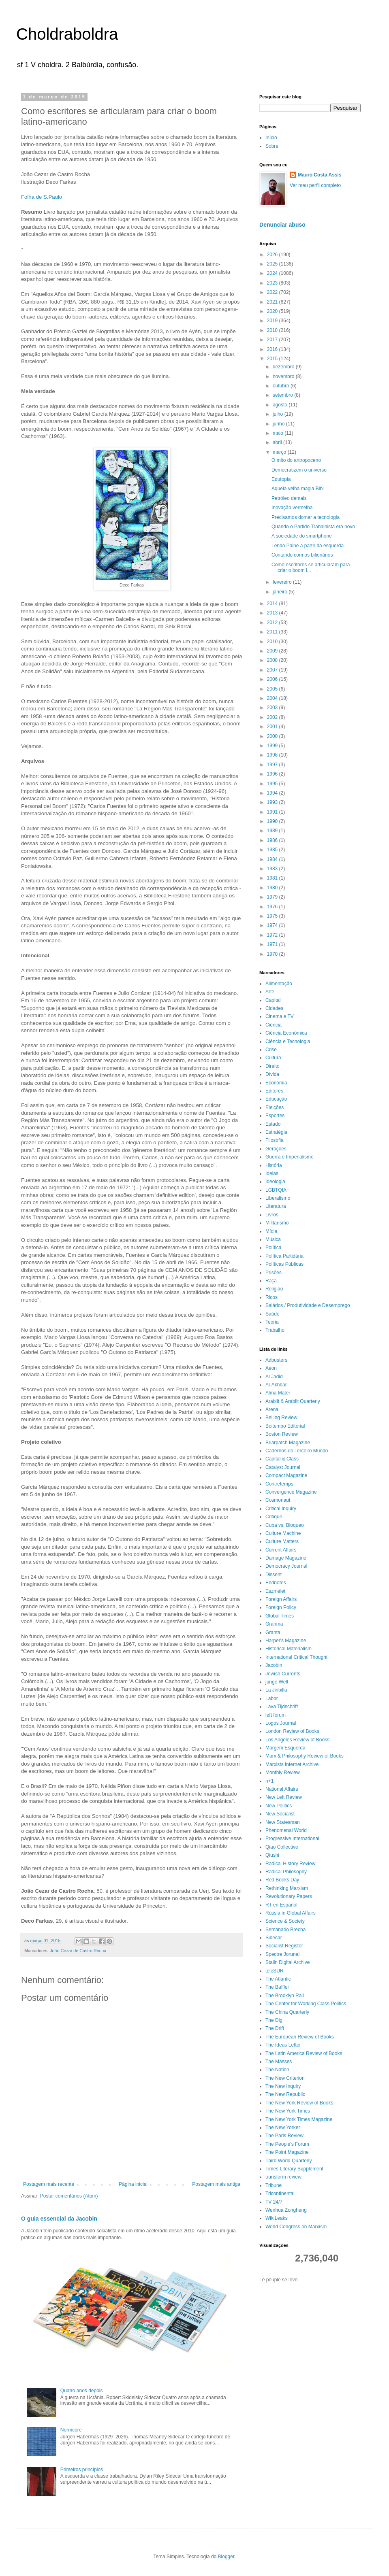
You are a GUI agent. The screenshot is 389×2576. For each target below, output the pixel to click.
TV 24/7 (273, 2202)
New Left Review (283, 1797)
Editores (274, 1091)
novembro (284, 376)
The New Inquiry (283, 2086)
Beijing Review (281, 1417)
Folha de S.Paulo (41, 197)
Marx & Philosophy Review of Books (304, 1756)
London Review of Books (292, 1731)
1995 (273, 783)
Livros (271, 1215)
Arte (269, 992)
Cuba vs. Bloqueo (284, 1525)
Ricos (271, 1297)
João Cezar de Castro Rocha (78, 1950)
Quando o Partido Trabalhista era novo (313, 526)
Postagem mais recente (48, 2184)
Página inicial (133, 2184)
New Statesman (282, 1822)
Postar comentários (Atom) (69, 2196)
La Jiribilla (276, 1690)
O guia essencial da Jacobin (59, 2218)
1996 (273, 774)
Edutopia (281, 479)
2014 (273, 603)
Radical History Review (290, 1863)
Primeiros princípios (81, 2469)
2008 (273, 660)
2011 (273, 632)
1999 (273, 745)
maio (278, 433)
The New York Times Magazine (298, 2119)
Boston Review (281, 1434)
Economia (276, 1083)
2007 (273, 670)
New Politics (278, 1806)
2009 (273, 651)
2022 (273, 292)
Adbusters (276, 1360)
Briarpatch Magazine (287, 1442)
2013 (273, 613)
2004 (273, 698)
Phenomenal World (286, 1830)
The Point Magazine (287, 2152)
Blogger (226, 2556)
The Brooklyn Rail (284, 1995)
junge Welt (276, 1682)
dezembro (284, 367)
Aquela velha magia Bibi (297, 488)
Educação (276, 1099)
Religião (274, 1289)
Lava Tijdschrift (281, 1706)
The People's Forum (287, 2144)
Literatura (275, 1206)
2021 (273, 302)
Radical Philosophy (286, 1872)
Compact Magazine (286, 1475)
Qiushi (272, 1855)
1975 (273, 916)
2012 (273, 622)
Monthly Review (282, 1772)
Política (273, 1247)
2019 (273, 320)
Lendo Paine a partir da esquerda (307, 545)
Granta (272, 1632)
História (273, 1165)
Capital (272, 1000)
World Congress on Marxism (296, 2227)
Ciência (273, 1025)
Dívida (272, 1074)
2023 (273, 283)
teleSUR (274, 1971)
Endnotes (275, 1583)
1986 (273, 840)
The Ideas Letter (283, 2045)
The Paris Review (284, 2135)
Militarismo (277, 1223)
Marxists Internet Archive (291, 1764)
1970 (273, 954)
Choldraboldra (67, 34)
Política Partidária (284, 1256)
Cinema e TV (279, 1016)
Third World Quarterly (288, 2161)
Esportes (274, 1115)
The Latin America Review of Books (303, 2053)
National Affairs (281, 1789)
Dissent (273, 1574)
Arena (271, 1409)
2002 (273, 717)
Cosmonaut (277, 1500)
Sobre (271, 146)
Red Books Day (282, 1880)
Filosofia (274, 1140)
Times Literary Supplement (294, 2169)
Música (273, 1239)
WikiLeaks (276, 2218)
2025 (273, 264)
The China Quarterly (287, 2012)
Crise (271, 1049)
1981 (273, 878)
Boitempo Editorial (285, 1426)
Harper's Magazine (285, 1640)
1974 (273, 925)
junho (279, 424)
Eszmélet (275, 1591)
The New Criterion (285, 2078)
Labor (271, 1698)
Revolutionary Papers (288, 1896)
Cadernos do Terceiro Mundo (296, 1451)
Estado (272, 1124)
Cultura (273, 1058)
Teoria (272, 1322)
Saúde (272, 1314)
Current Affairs (280, 1550)
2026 (273, 254)
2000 (273, 736)
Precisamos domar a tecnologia (305, 517)
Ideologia (275, 1181)
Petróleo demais (289, 498)
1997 (273, 764)
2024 (273, 273)
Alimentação (278, 983)
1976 (273, 907)
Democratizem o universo (299, 470)
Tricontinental (280, 2193)
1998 (273, 755)
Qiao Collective (281, 1847)
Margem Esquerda (285, 1748)
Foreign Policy (280, 1607)
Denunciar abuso (282, 224)
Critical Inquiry (280, 1508)
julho (278, 414)
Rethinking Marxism (286, 1888)
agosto (281, 405)
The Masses (278, 2061)
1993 (273, 802)
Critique (273, 1517)
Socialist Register (284, 1946)
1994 (273, 793)
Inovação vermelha (291, 507)
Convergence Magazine (291, 1492)
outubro (282, 386)
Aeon (271, 1368)
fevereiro (283, 582)
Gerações (275, 1149)
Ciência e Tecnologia (287, 1041)
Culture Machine (283, 1533)
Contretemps (279, 1484)
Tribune (273, 2185)
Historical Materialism (288, 1648)
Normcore (71, 2430)
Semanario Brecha (285, 1929)
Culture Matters (282, 1541)
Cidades (274, 1008)
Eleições (274, 1107)
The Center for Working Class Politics (305, 2003)
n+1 (269, 1781)
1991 (273, 812)
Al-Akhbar (276, 1385)
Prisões (273, 1272)
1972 (273, 935)
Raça (271, 1281)
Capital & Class (282, 1459)
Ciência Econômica (286, 1033)
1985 (273, 849)
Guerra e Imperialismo (289, 1157)
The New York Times (287, 2111)
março (280, 452)
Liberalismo (277, 1198)
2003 (273, 707)
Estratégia (276, 1132)
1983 (273, 868)
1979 (273, 897)
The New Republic (285, 2094)
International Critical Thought (296, 1657)
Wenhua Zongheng (286, 2210)
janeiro (281, 592)
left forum (275, 1715)
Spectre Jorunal (282, 1954)
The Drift (274, 2028)
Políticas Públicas (284, 1264)
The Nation (277, 2069)
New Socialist (280, 1814)
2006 (273, 679)
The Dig (273, 2020)
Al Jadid (274, 1376)
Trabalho (274, 1330)
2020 (273, 311)
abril (278, 442)
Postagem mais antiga (216, 2184)
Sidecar (273, 1938)
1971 (273, 944)
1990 (273, 821)
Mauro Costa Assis (320, 175)
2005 (273, 689)
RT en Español (281, 1905)
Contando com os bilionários (302, 555)
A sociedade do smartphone (301, 536)
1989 (273, 830)
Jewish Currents (282, 1674)
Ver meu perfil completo (315, 185)
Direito (272, 1066)
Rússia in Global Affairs (290, 1913)
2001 (273, 726)
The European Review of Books (299, 2037)
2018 (273, 330)
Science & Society (285, 1921)
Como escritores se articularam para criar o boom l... (310, 567)
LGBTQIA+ (277, 1190)
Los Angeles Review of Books (297, 1740)
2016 (273, 349)
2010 (273, 641)
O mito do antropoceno (296, 460)
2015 (273, 358)
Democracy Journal (286, 1566)
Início (271, 137)
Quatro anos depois (81, 2390)
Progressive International (292, 1838)
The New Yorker (282, 2127)
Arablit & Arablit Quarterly (292, 1401)
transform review (283, 2177)
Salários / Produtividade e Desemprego (307, 1305)
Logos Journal (280, 1723)
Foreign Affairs (281, 1599)
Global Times (279, 1616)
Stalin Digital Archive (287, 1962)
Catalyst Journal (282, 1467)
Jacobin (273, 1665)
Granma (274, 1624)
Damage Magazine (285, 1558)
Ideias (271, 1173)
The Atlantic (278, 1979)
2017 (273, 339)
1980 (273, 888)
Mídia (271, 1231)
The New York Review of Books (299, 2103)
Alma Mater (277, 1393)
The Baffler (277, 1987)
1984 (273, 859)
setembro (283, 395)
